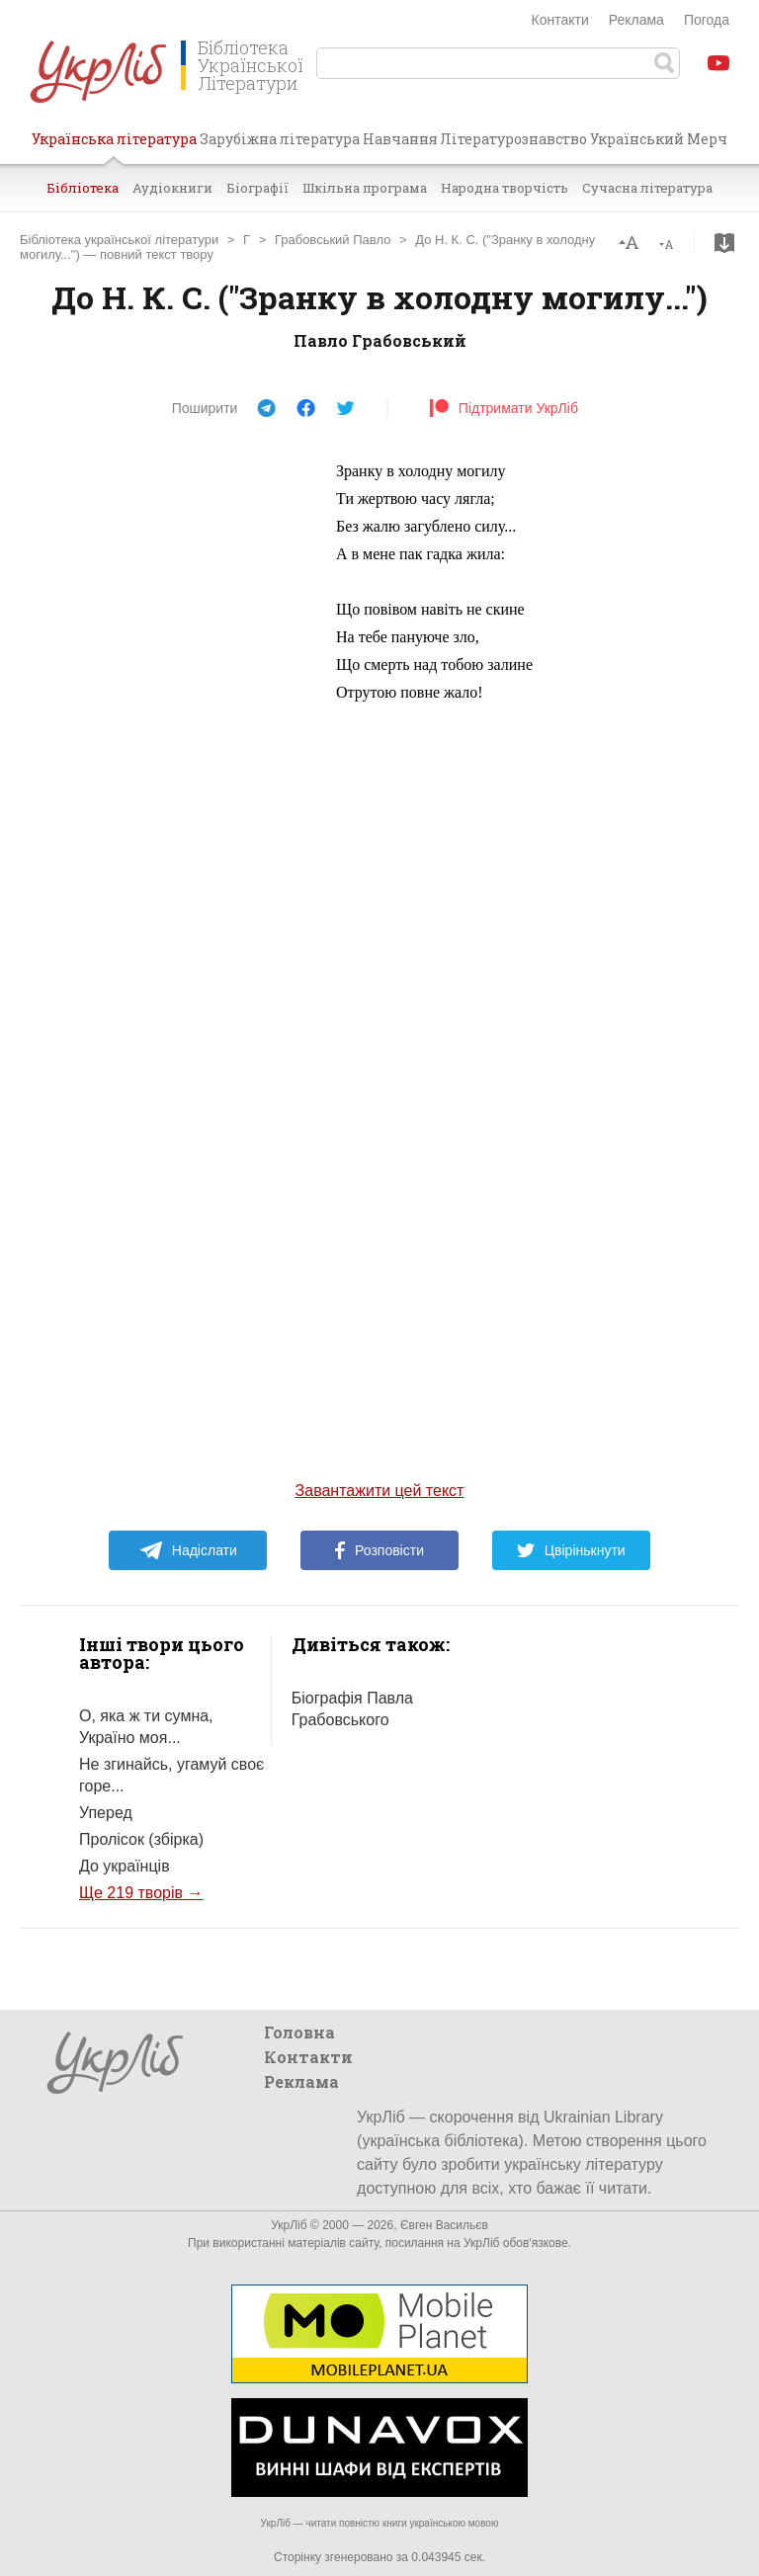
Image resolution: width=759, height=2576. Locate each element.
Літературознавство (513, 138)
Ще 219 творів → (141, 1892)
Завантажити (724, 242)
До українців (124, 1866)
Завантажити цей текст (379, 1490)
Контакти (560, 20)
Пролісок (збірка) (141, 1839)
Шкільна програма (364, 188)
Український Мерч (658, 138)
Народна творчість (504, 188)
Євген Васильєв (444, 2225)
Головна (299, 2032)
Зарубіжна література (280, 138)
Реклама (636, 20)
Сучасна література (647, 188)
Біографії (257, 188)
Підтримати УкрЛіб (503, 408)
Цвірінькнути (571, 1550)
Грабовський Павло (332, 239)
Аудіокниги (172, 188)
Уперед (105, 1812)
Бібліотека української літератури (119, 239)
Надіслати (188, 1550)
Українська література (114, 146)
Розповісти (379, 1550)
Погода (706, 20)
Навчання (400, 138)
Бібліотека (82, 188)
